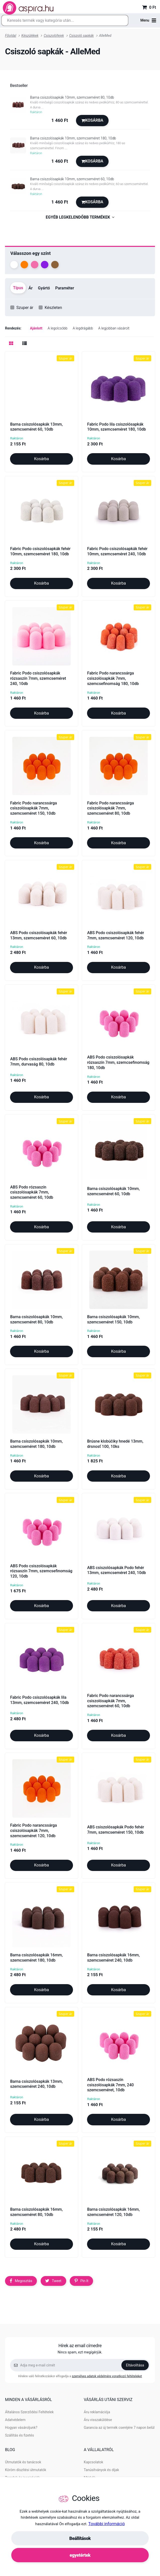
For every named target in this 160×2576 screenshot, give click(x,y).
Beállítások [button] (80, 2538)
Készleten (53, 307)
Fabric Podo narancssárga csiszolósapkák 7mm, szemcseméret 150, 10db (34, 812)
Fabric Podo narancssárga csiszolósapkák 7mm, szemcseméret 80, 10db (111, 812)
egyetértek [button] (79, 2555)
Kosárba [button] (41, 459)
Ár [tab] (31, 288)
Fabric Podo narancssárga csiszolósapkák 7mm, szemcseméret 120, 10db (34, 1845)
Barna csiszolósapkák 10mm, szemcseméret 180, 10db (73, 138)
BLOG (10, 2450)
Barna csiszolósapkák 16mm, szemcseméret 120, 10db (114, 2231)
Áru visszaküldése (98, 2421)
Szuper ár (24, 307)
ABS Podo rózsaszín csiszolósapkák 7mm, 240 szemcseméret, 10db (111, 2102)
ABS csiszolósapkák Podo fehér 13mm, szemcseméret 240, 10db (117, 1583)
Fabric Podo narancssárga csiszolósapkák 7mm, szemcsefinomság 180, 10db (113, 681)
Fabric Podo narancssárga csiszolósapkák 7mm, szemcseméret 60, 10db (111, 1714)
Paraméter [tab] (64, 288)
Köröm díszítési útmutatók (25, 2471)
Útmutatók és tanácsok (23, 2463)
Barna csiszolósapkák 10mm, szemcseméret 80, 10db (72, 97)
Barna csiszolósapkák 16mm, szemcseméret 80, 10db (37, 2231)
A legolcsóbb (57, 328)
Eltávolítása (135, 2366)
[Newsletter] (72, 2366)
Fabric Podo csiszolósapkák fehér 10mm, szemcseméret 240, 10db (118, 553)
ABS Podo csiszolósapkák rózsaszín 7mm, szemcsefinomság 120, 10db (36, 1583)
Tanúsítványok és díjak (101, 2471)
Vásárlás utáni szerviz (108, 2400)
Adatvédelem (15, 2421)
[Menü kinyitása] (148, 20)
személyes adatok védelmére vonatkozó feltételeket (107, 2377)
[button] (92, 120)
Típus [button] (18, 287)
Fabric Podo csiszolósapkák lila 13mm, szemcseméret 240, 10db (40, 1714)
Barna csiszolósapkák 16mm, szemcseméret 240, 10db (114, 1974)
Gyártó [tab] (44, 288)
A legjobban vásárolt (113, 328)
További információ (106, 2523)
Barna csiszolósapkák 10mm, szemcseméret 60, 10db (72, 179)
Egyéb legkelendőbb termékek (80, 217)
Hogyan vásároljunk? (21, 2429)
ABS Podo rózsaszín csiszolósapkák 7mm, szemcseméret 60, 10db (32, 1201)
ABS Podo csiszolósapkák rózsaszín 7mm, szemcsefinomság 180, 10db (113, 1069)
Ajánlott (36, 328)
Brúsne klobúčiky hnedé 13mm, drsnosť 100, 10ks (116, 1455)
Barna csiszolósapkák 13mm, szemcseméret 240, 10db (37, 2102)
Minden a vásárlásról (28, 2400)
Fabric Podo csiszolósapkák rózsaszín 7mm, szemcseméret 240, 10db (38, 681)
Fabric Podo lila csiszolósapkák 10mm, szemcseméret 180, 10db (117, 427)
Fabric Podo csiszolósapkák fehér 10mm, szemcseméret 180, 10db (41, 553)
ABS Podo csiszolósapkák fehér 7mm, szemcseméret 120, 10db (116, 941)
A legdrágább (83, 328)
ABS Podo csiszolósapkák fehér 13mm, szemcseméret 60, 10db (39, 941)
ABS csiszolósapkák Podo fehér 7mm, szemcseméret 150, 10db (116, 1845)
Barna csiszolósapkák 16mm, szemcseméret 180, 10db (37, 1974)
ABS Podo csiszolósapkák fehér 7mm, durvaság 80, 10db (39, 1069)
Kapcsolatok (93, 2463)
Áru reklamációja (97, 2413)
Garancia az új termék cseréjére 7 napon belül (119, 2429)
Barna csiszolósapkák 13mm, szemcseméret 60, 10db (37, 427)
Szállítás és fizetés (19, 2436)
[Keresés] (64, 20)
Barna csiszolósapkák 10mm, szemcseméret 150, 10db (114, 1329)
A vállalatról (99, 2450)
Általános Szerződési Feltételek (29, 2413)
